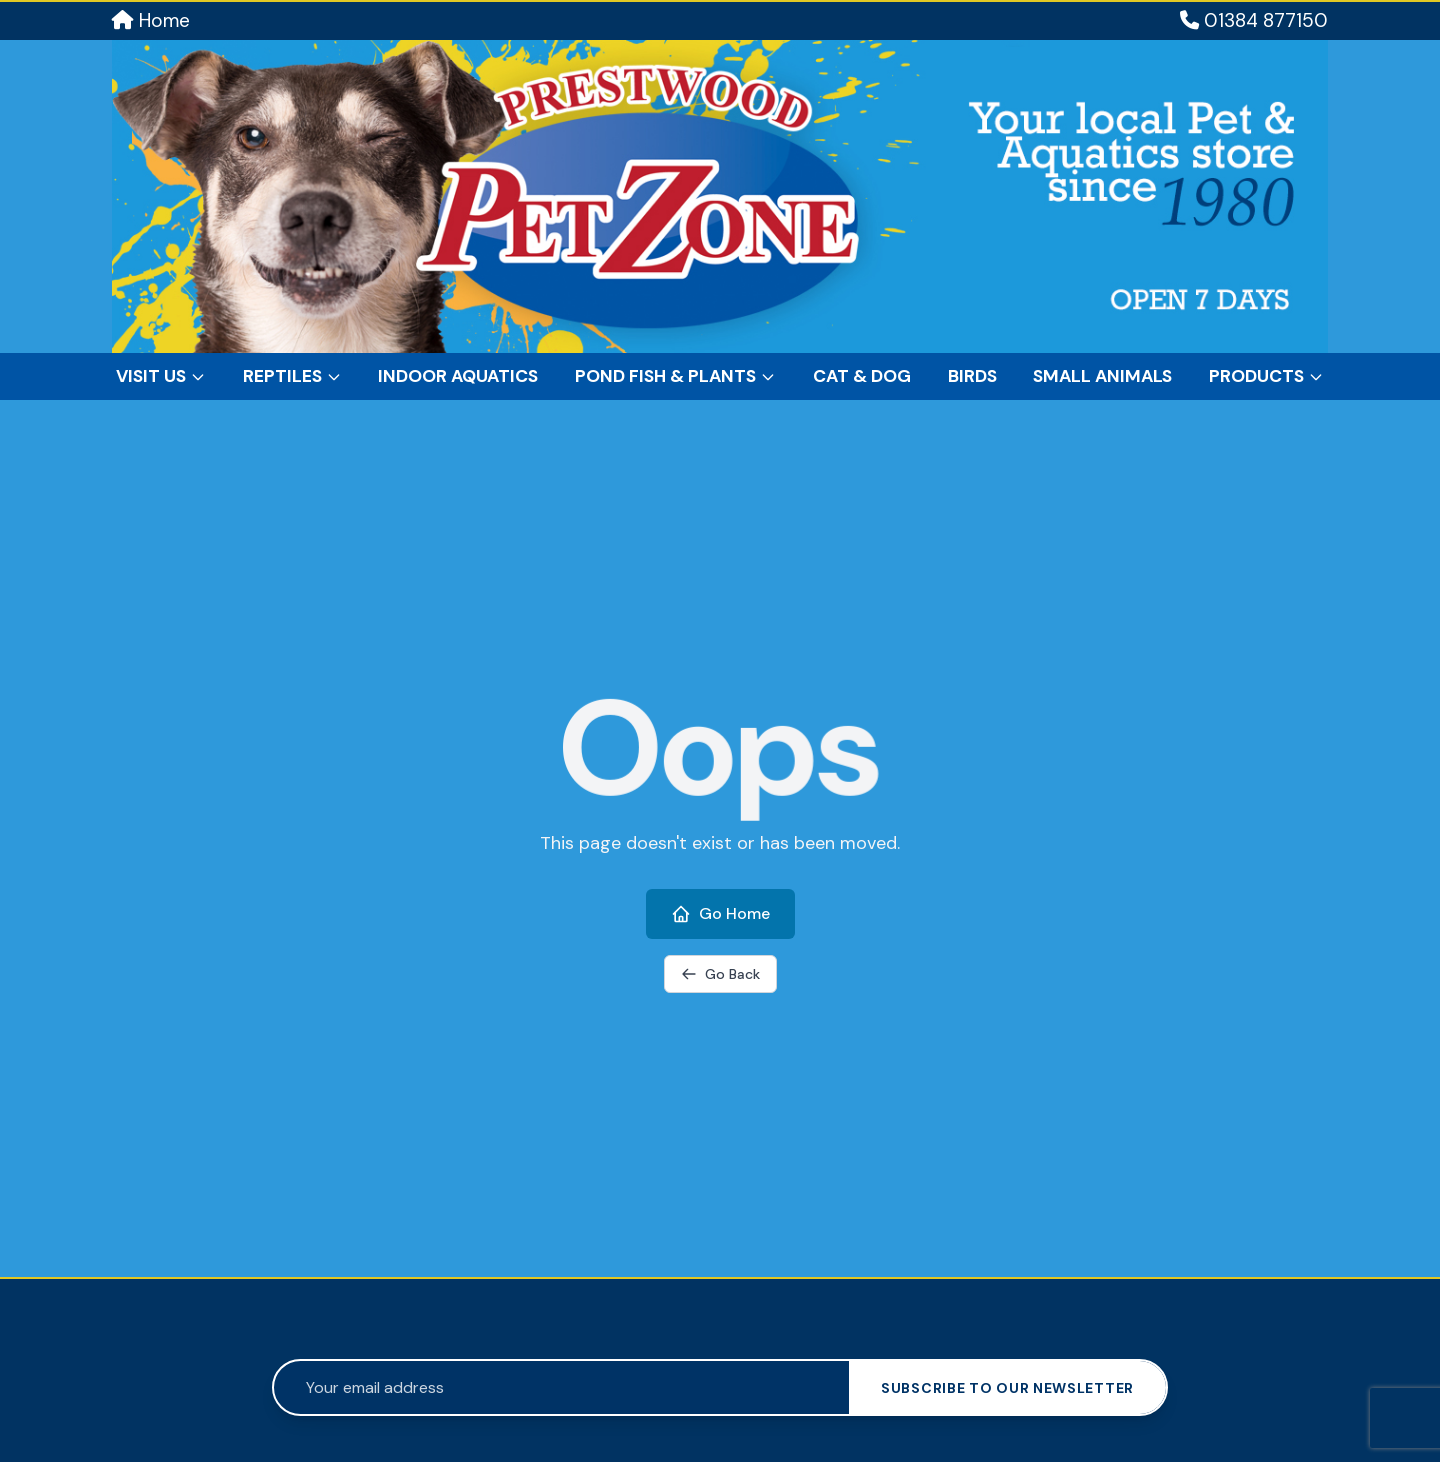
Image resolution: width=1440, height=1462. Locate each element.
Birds (972, 376)
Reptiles (292, 376)
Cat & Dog (862, 376)
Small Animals (1102, 376)
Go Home (720, 913)
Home (151, 20)
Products (1266, 376)
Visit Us (161, 376)
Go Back (720, 974)
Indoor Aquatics (458, 376)
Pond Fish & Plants (675, 376)
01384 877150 (1254, 20)
